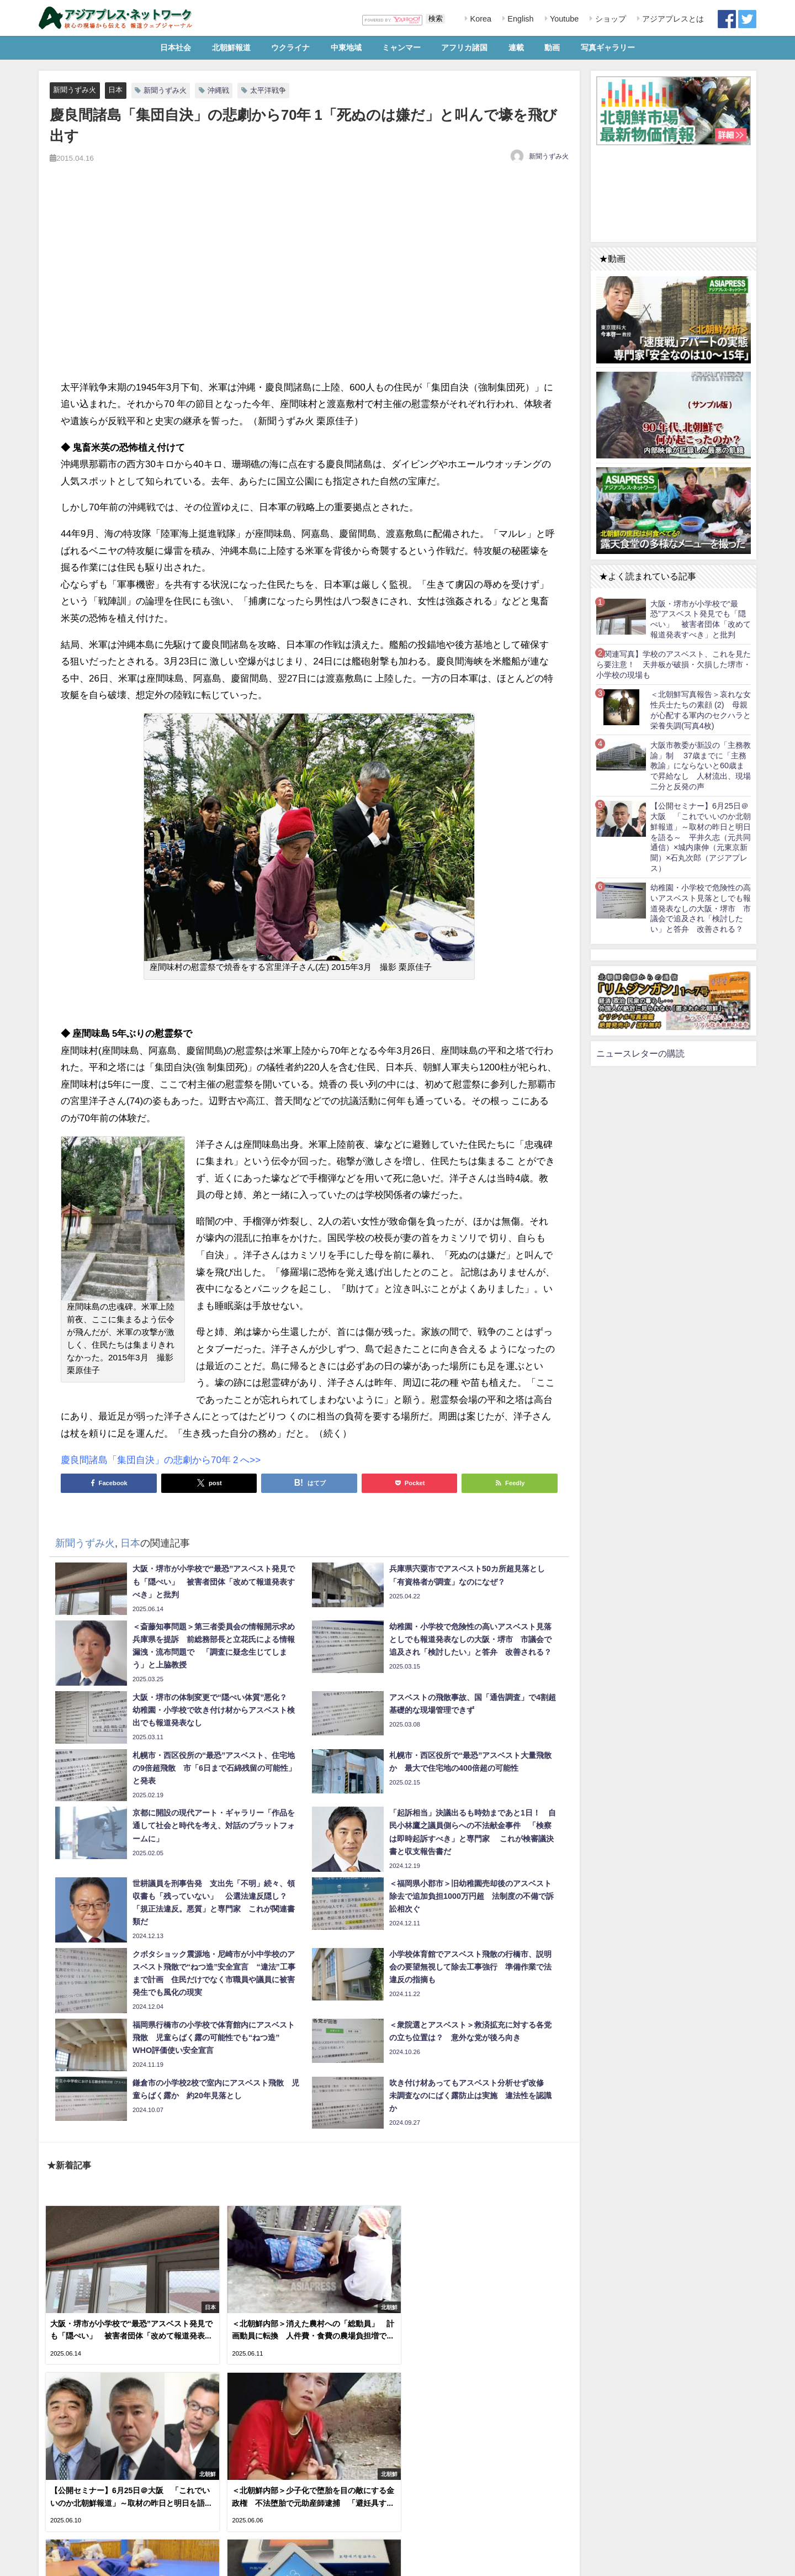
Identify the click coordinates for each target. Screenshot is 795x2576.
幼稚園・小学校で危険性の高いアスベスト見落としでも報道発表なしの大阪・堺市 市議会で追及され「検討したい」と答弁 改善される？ (700, 908)
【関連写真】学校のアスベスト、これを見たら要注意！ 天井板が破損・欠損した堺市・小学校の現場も (673, 664)
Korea (479, 19)
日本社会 (175, 47)
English (519, 19)
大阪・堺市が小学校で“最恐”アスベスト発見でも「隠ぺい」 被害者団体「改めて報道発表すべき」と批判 (700, 619)
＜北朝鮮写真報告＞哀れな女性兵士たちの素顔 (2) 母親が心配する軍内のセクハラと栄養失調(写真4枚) (700, 709)
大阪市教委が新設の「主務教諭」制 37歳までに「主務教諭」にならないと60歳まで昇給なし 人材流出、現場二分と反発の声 (700, 765)
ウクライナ (290, 47)
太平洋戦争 (268, 90)
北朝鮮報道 (231, 47)
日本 (115, 89)
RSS (84, 2561)
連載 (516, 47)
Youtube (563, 19)
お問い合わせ (120, 2561)
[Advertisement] (309, 284)
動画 (552, 47)
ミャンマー (401, 47)
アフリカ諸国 (464, 47)
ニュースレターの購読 (640, 1053)
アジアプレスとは (672, 19)
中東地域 (346, 47)
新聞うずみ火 (74, 89)
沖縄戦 (218, 90)
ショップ (609, 19)
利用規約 (55, 2561)
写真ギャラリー (608, 47)
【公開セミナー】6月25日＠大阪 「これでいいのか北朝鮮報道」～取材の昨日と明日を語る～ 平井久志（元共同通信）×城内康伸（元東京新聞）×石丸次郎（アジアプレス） (700, 837)
